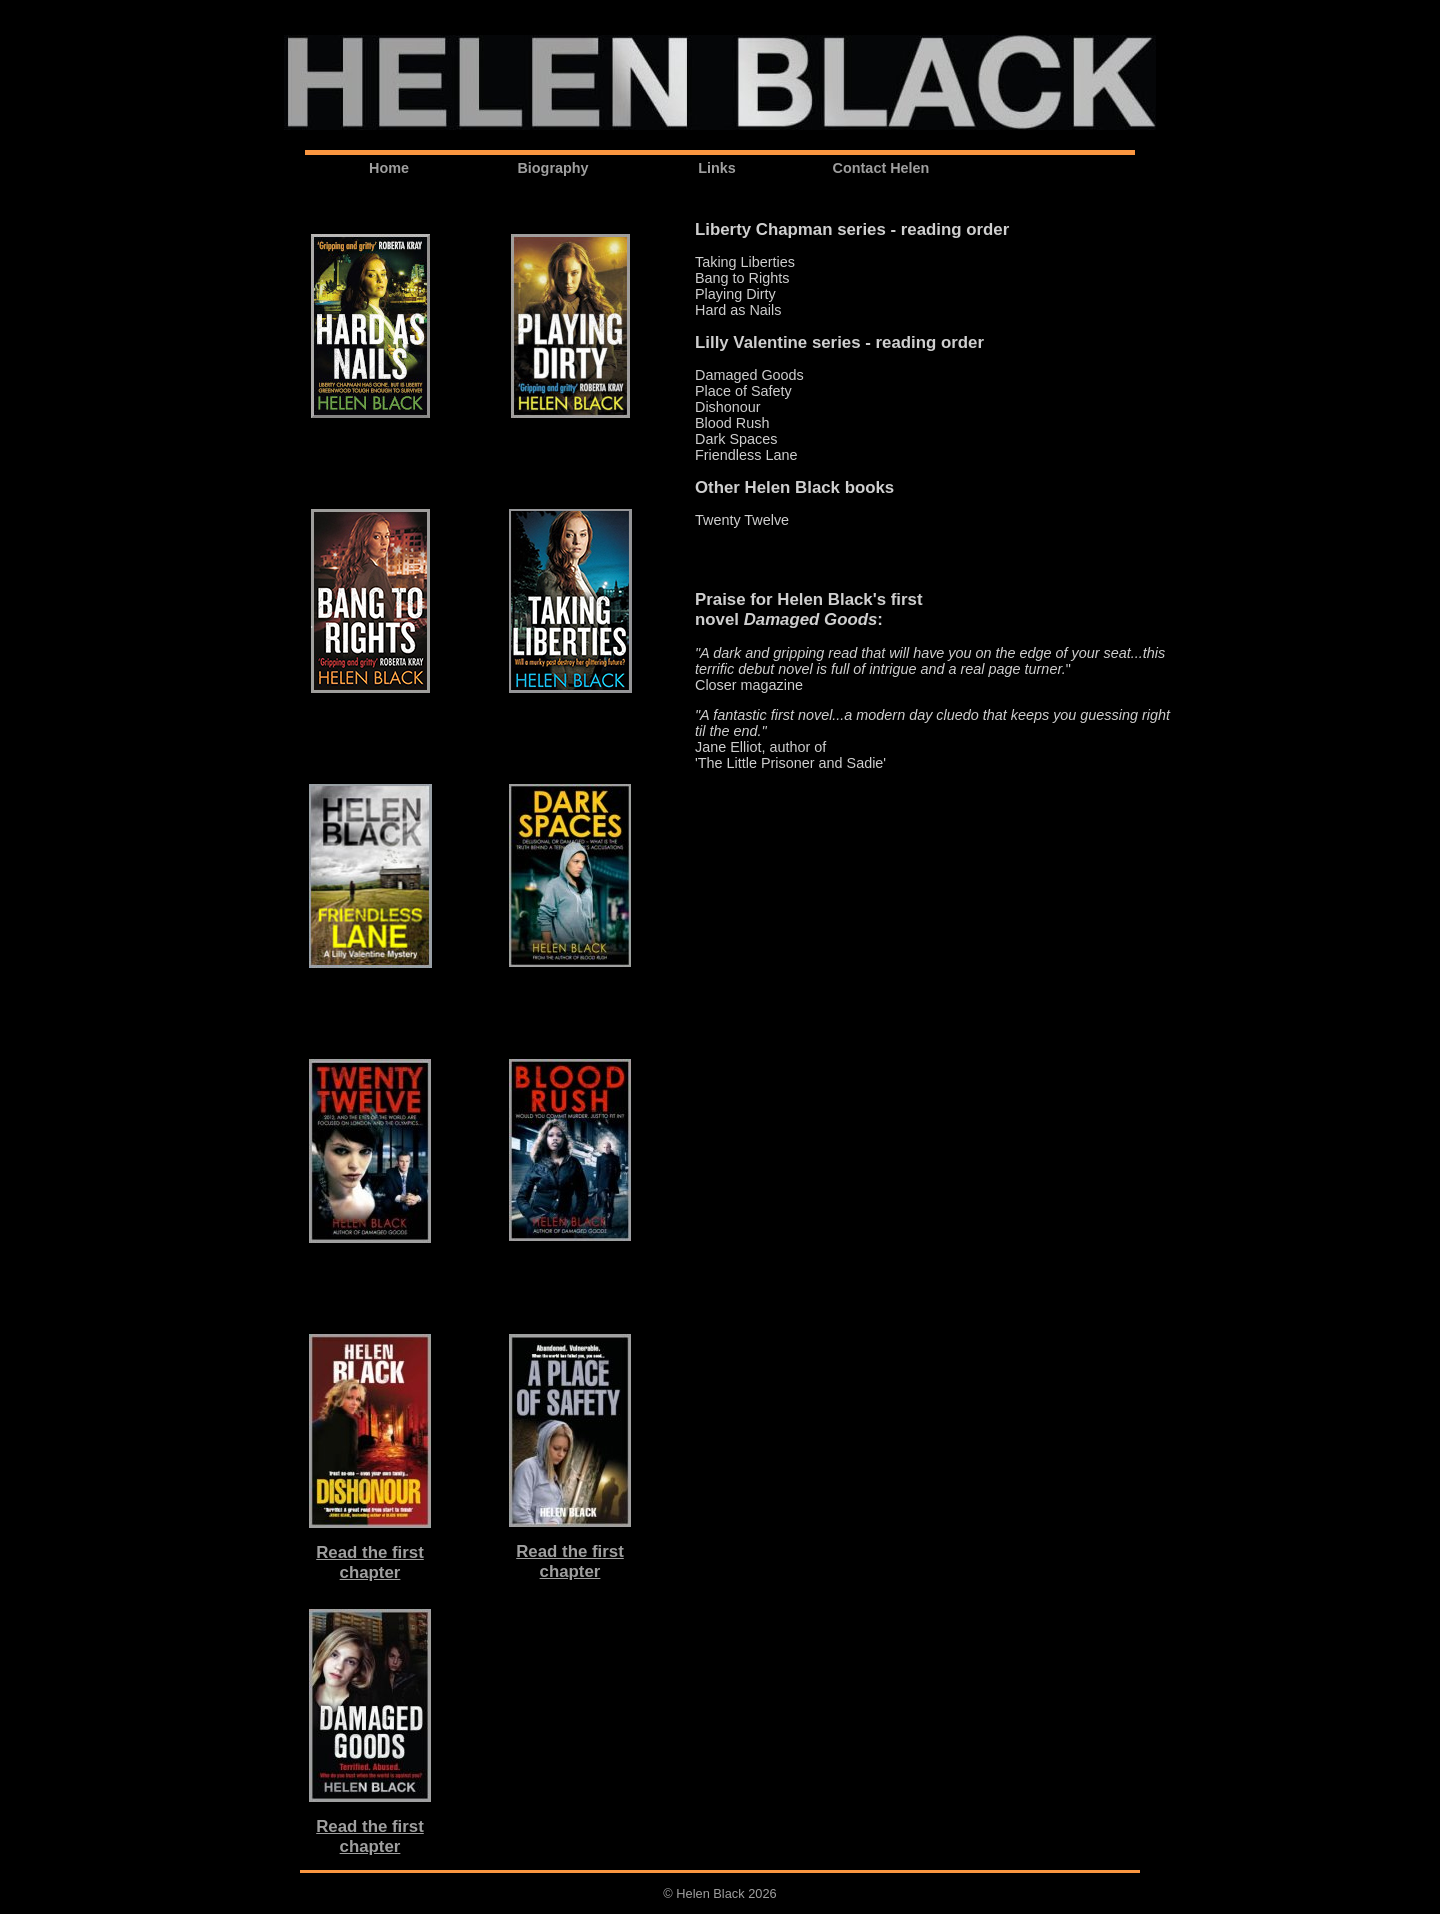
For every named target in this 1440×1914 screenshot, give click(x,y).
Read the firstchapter (370, 1562)
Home (389, 168)
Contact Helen (881, 168)
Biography (552, 168)
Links (717, 168)
